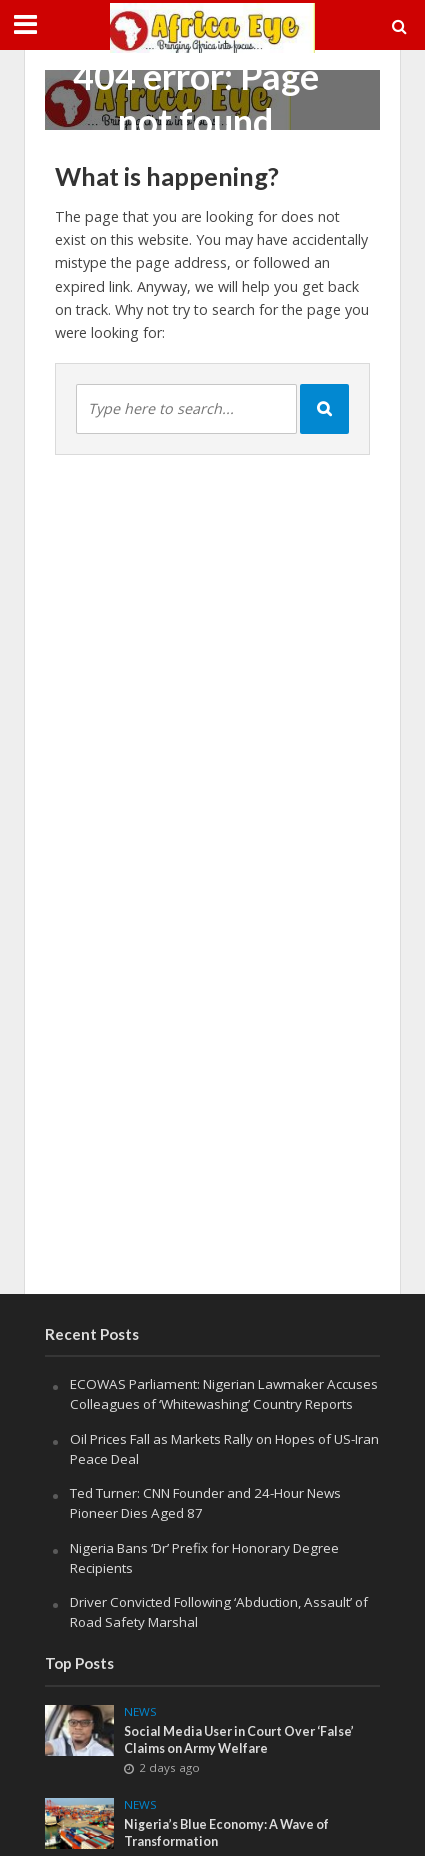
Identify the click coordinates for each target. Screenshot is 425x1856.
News (140, 1712)
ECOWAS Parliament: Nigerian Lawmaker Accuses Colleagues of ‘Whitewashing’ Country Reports (224, 1394)
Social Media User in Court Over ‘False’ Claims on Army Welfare (239, 1740)
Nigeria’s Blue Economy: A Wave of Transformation (226, 1833)
